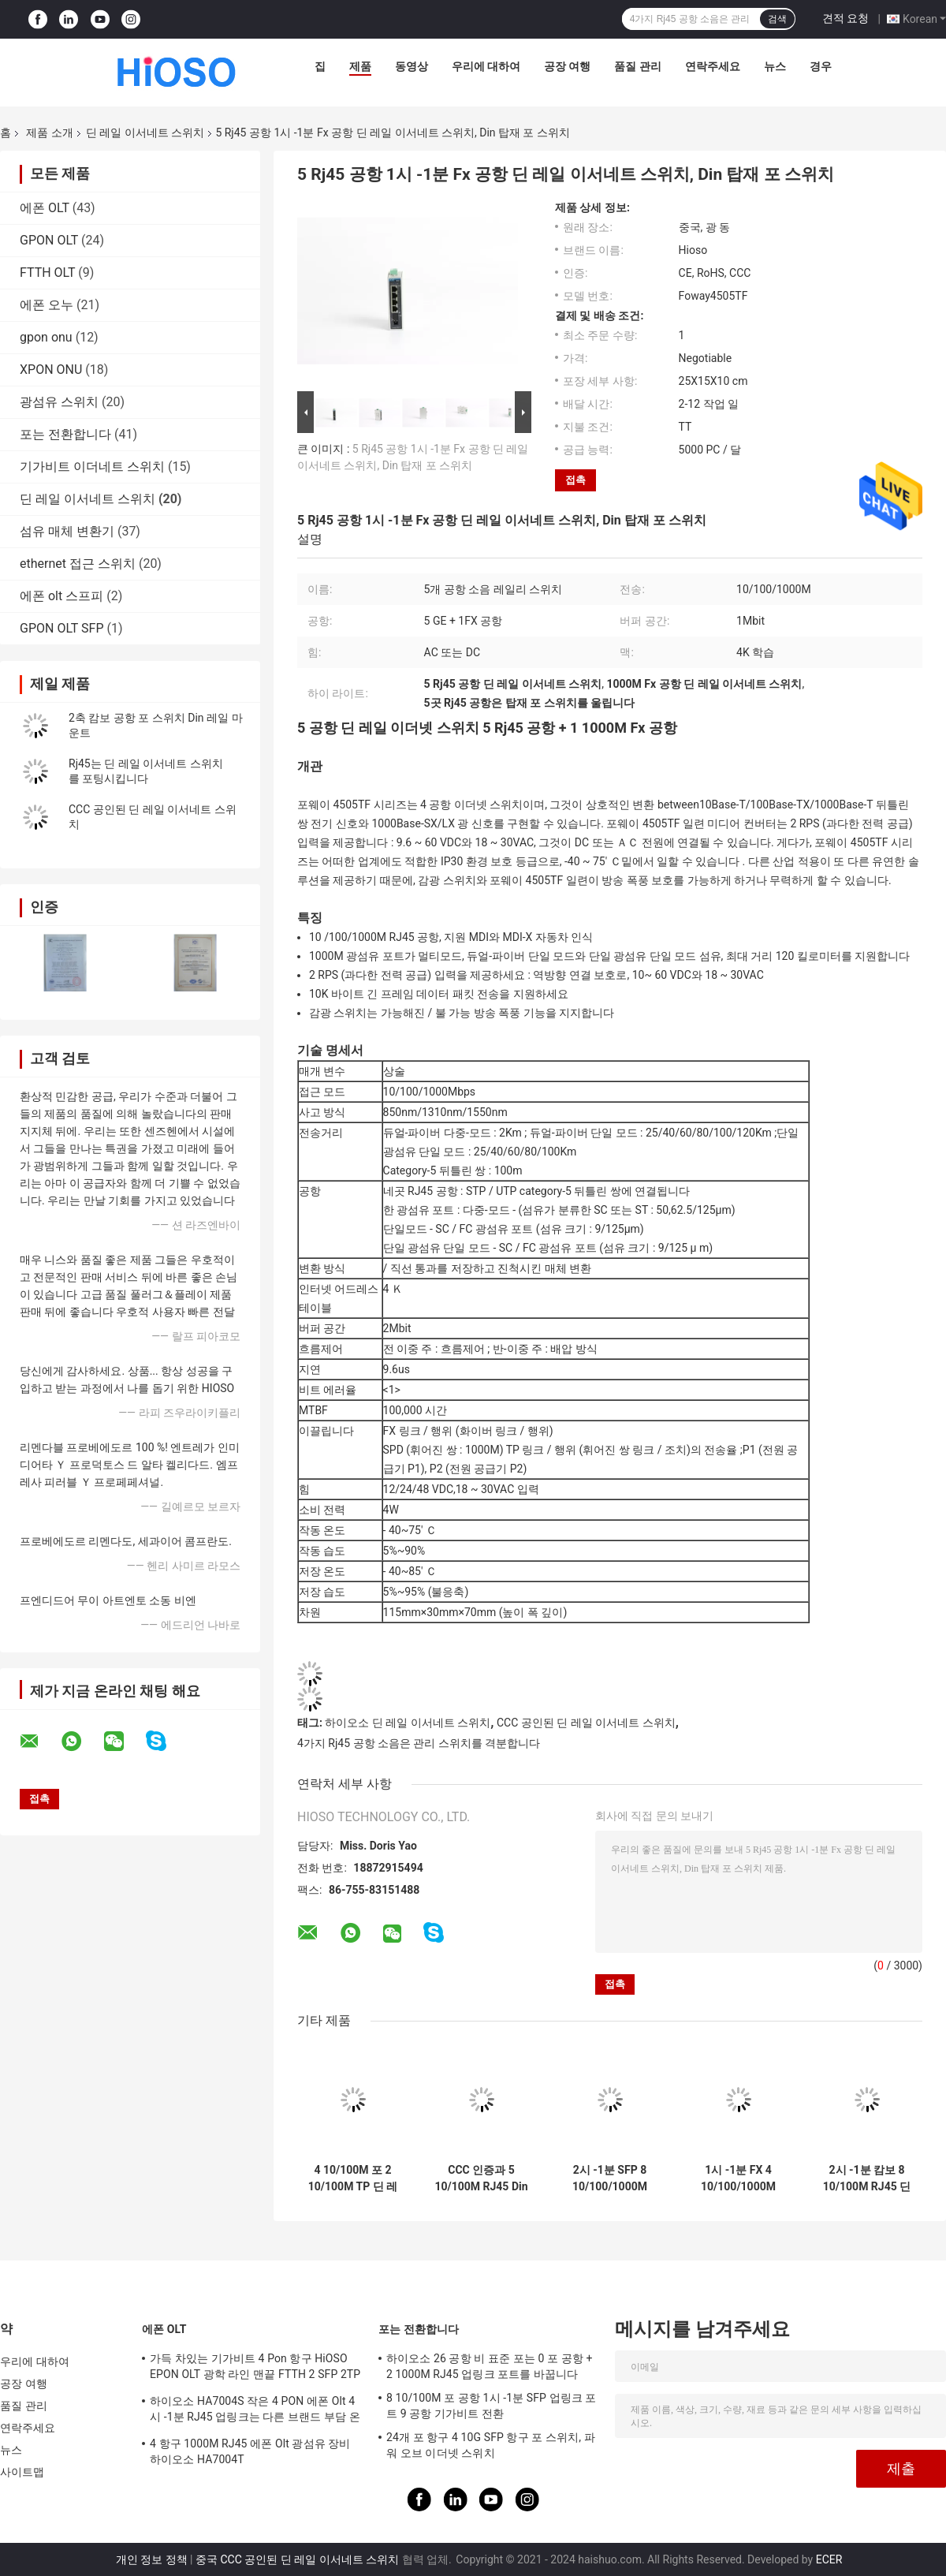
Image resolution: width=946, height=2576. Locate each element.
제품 (360, 66)
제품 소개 (49, 132)
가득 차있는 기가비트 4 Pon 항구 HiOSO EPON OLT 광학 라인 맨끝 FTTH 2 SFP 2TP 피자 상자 (255, 2368)
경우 (821, 66)
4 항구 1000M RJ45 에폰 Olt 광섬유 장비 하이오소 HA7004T (250, 2451)
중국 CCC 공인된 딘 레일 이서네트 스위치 (297, 2559)
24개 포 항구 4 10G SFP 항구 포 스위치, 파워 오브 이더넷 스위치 (490, 2445)
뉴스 (775, 66)
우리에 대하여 (486, 66)
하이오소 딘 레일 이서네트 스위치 (407, 1722)
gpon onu (46, 337)
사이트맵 (22, 2472)
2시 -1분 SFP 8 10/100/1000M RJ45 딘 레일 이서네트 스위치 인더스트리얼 (610, 2178)
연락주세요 (712, 66)
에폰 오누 (46, 304)
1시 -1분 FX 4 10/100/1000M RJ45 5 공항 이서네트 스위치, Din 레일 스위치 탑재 (738, 2178)
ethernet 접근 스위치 (78, 563)
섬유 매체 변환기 (67, 531)
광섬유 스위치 (59, 401)
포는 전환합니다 (65, 434)
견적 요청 (845, 18)
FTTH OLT (47, 272)
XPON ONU (51, 369)
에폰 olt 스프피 (61, 595)
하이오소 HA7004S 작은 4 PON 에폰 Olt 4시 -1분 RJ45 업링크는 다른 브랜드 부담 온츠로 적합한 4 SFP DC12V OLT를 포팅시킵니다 (255, 2411)
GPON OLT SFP (62, 628)
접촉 (575, 480)
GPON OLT (49, 240)
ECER (829, 2559)
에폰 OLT (44, 207)
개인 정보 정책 (152, 2559)
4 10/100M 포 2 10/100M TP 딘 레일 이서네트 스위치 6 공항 (352, 2178)
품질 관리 (637, 66)
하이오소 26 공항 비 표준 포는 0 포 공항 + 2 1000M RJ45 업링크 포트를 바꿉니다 (489, 2366)
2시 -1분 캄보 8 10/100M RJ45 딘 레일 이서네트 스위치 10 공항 (867, 2178)
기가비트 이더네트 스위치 (92, 466)
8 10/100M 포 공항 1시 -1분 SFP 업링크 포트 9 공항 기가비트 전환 (491, 2405)
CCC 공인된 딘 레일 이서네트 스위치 (586, 1722)
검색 (777, 18)
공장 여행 (567, 66)
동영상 (411, 66)
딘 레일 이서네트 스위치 (145, 132)
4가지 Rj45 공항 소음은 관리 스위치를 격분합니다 (418, 1743)
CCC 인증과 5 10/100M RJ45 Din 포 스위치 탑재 (480, 2178)
